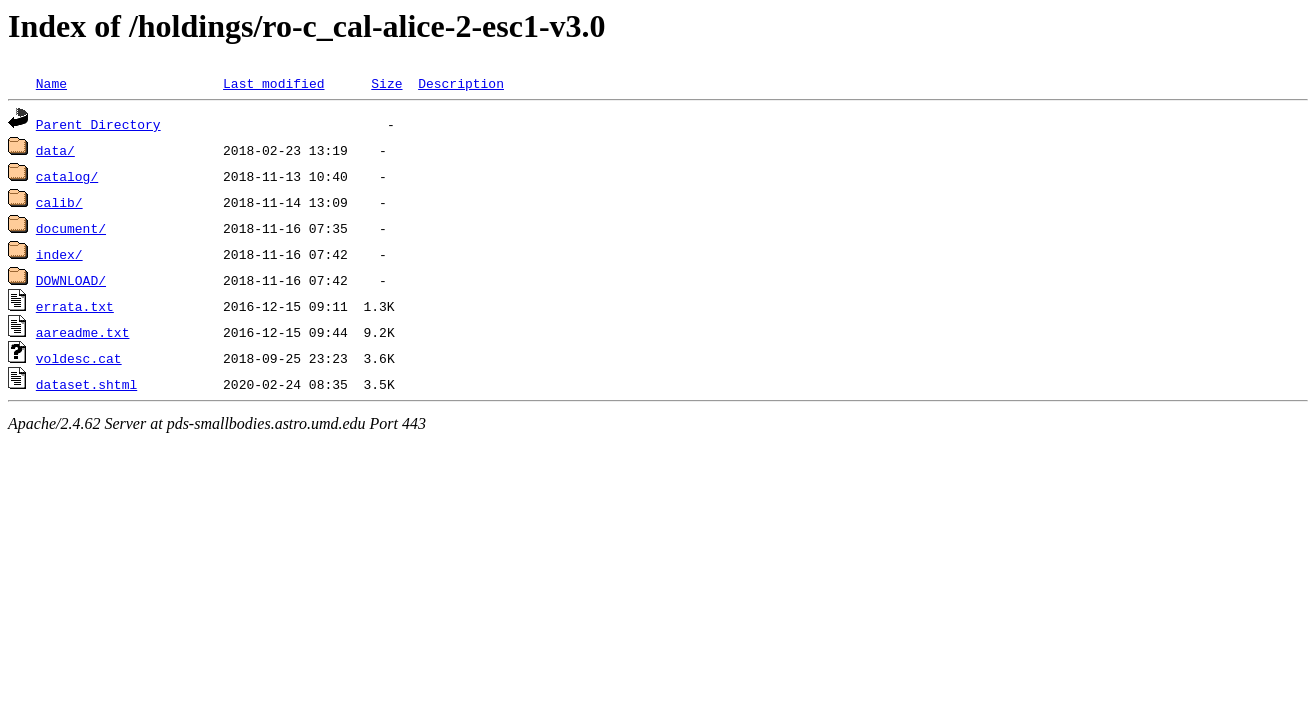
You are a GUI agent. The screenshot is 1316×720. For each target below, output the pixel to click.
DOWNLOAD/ (71, 280)
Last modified (273, 83)
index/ (59, 254)
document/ (71, 228)
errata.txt (75, 306)
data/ (55, 150)
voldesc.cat (79, 358)
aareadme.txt (83, 332)
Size (386, 83)
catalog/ (67, 176)
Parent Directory (98, 124)
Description (461, 83)
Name (51, 83)
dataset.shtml (86, 384)
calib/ (59, 202)
